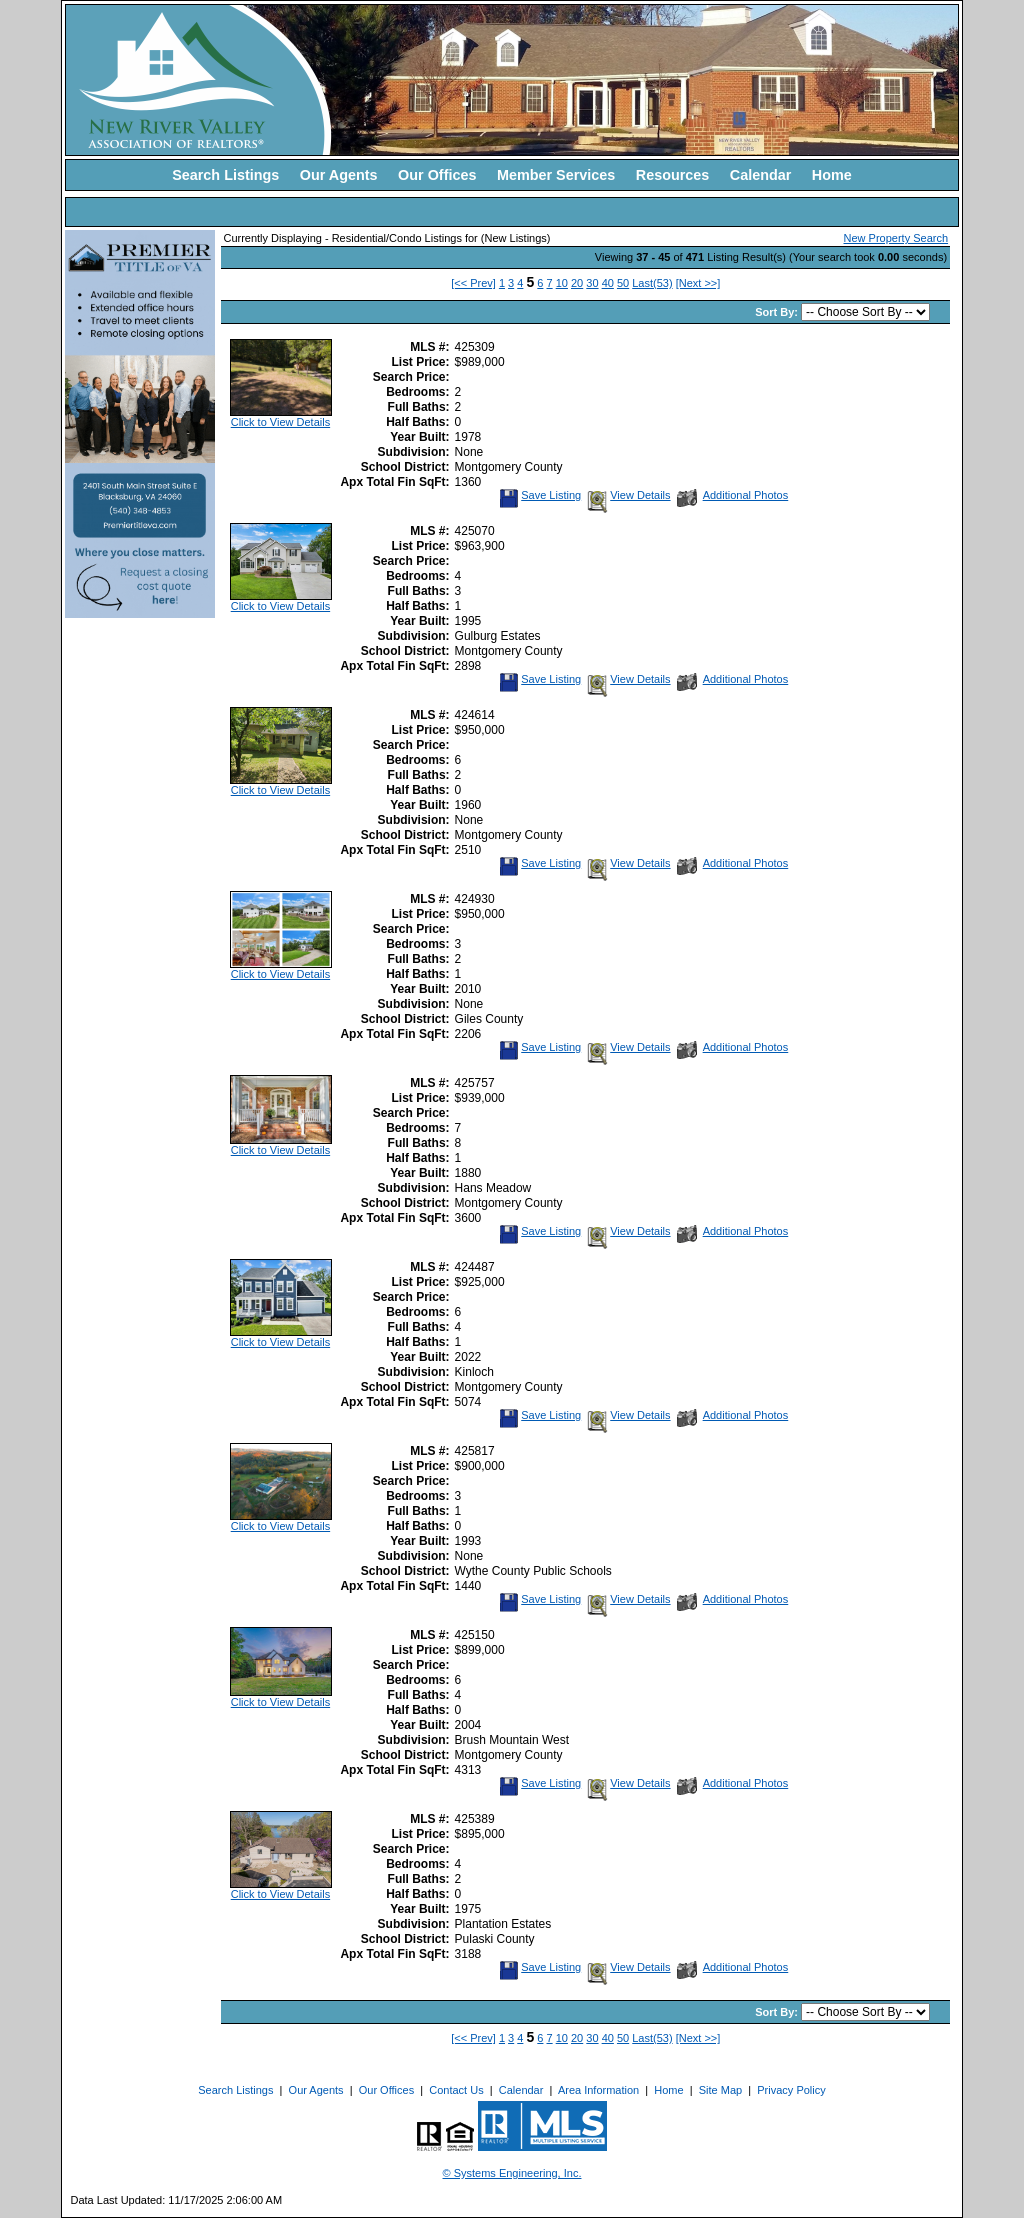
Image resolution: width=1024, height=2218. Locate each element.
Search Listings (225, 175)
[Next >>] (698, 283)
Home (832, 175)
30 (592, 283)
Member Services (556, 175)
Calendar (761, 175)
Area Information (598, 2090)
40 (608, 283)
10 (562, 283)
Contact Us (456, 2090)
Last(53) (652, 283)
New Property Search (896, 238)
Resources (673, 175)
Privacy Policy (791, 2090)
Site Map (720, 2090)
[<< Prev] (473, 283)
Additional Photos (733, 495)
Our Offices (437, 175)
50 (623, 283)
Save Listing (540, 495)
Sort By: (778, 312)
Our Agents (339, 175)
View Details (627, 495)
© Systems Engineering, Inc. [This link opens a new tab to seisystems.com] (512, 2173)
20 (577, 283)
